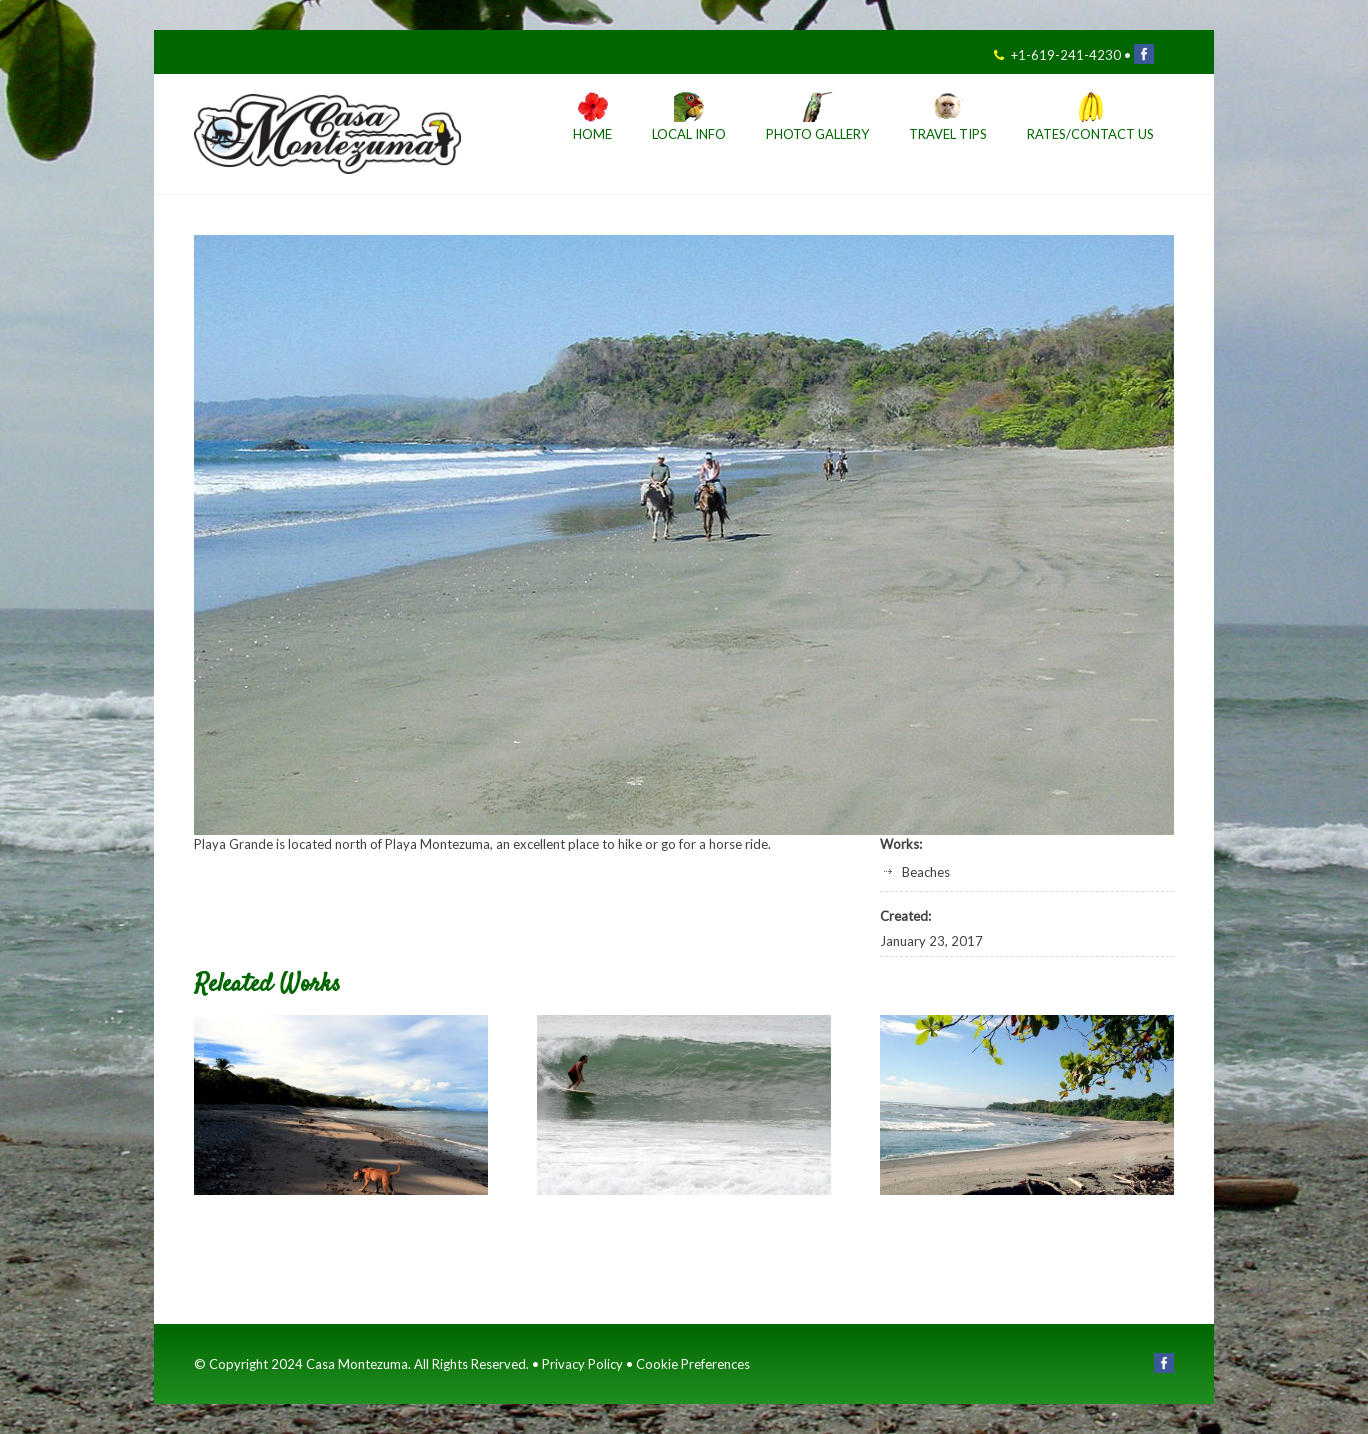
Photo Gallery (817, 135)
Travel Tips (948, 135)
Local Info (689, 135)
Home (592, 135)
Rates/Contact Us (1090, 135)
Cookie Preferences (693, 1364)
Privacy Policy (582, 1364)
